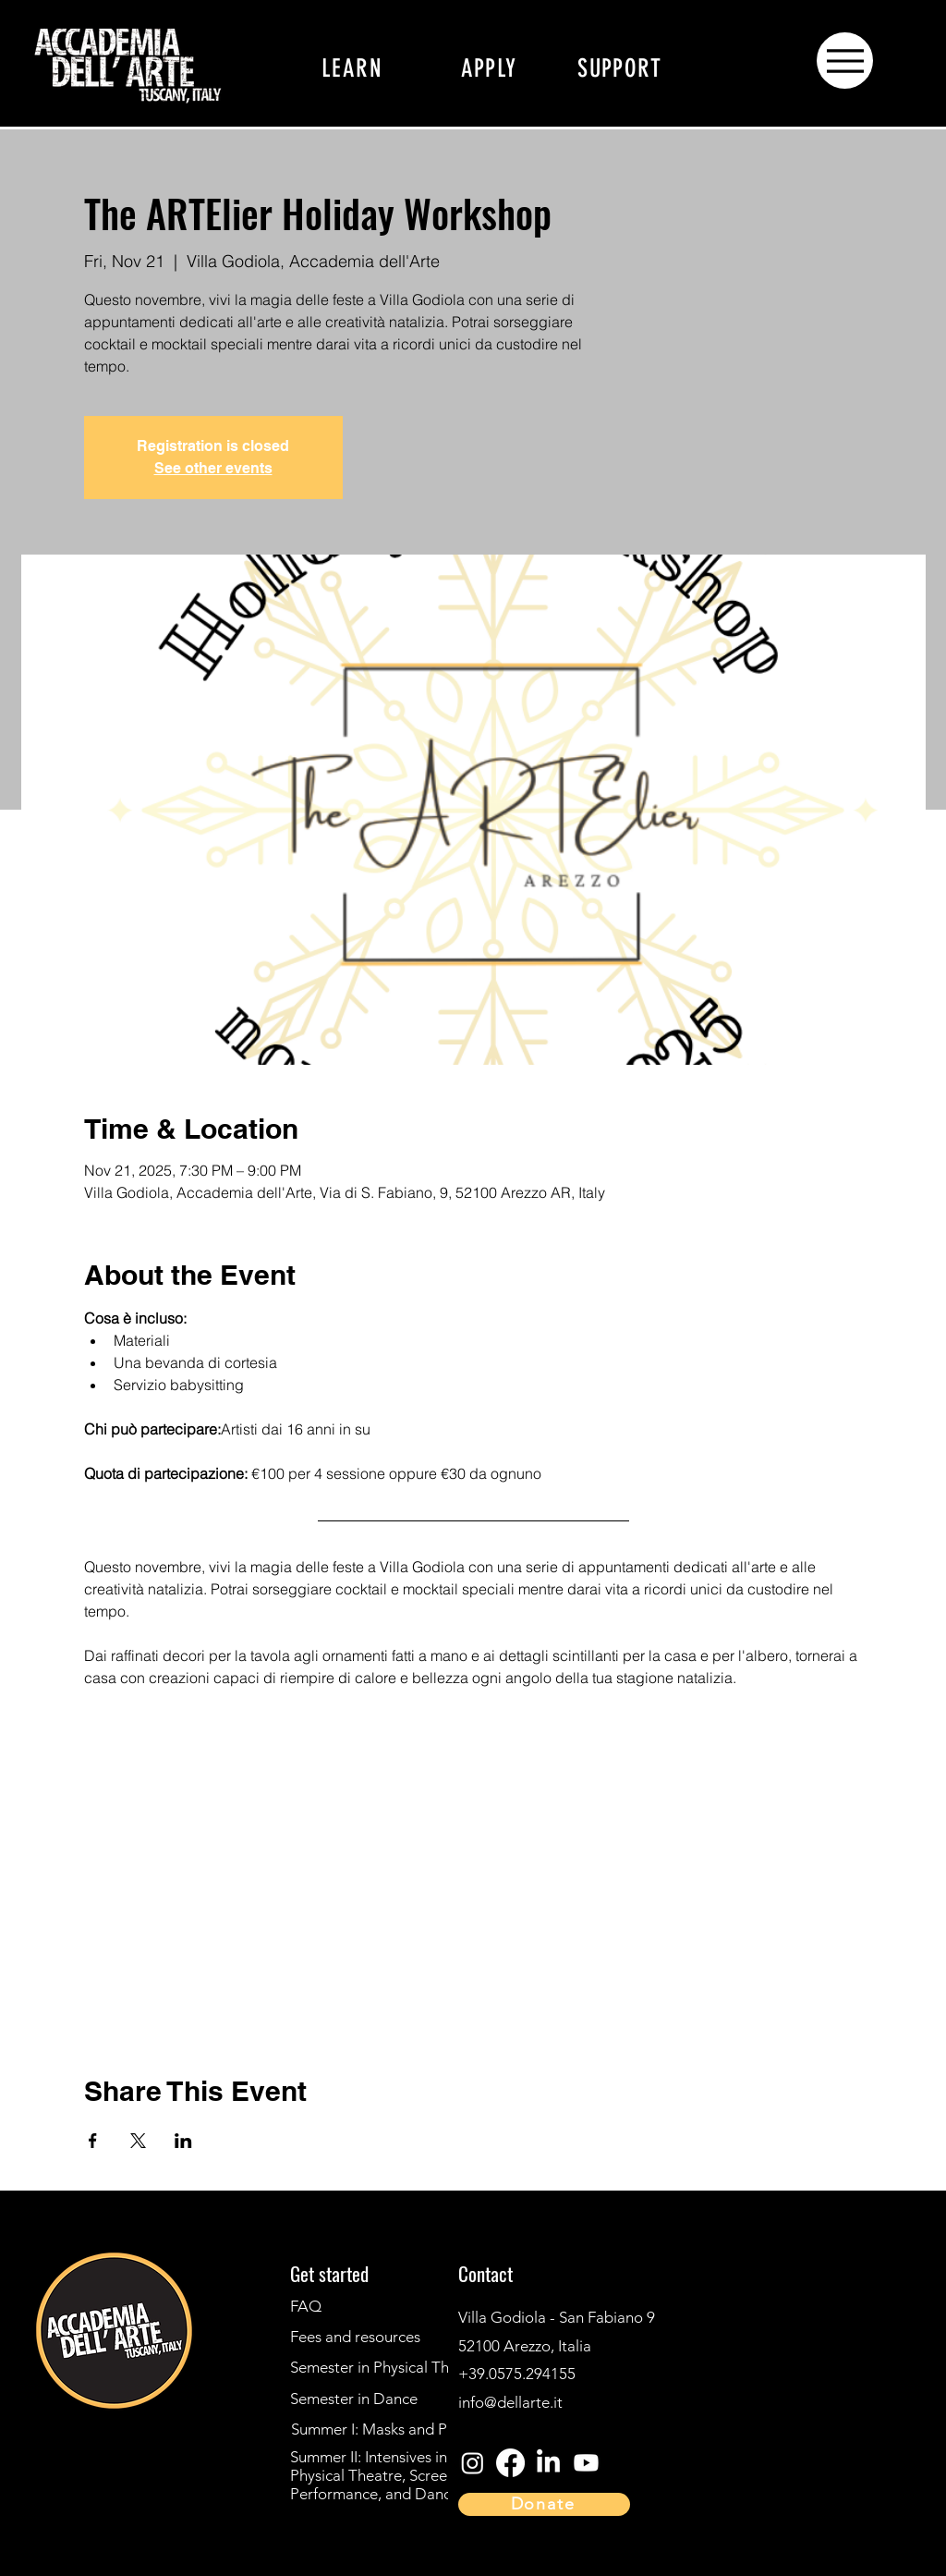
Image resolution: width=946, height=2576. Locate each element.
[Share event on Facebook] (93, 2140)
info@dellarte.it (510, 2402)
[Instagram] (39, 2430)
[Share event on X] (138, 2140)
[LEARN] (352, 68)
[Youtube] (586, 2462)
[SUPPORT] (619, 68)
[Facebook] (39, 2464)
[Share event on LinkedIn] (183, 2140)
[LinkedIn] (39, 2533)
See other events (213, 468)
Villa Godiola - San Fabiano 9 (558, 2317)
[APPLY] (488, 68)
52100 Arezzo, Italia (524, 2346)
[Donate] (544, 2504)
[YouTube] (39, 2498)
